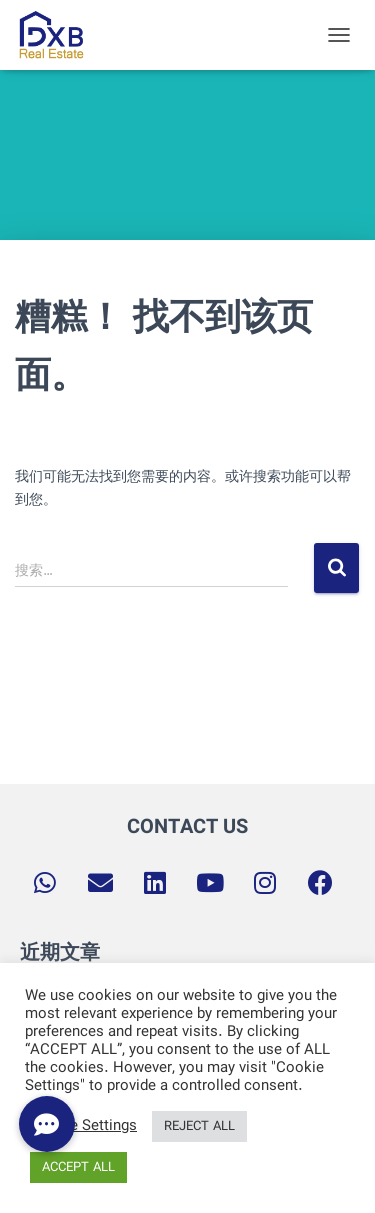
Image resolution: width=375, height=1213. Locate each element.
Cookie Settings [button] (83, 1127)
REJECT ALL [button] (199, 1126)
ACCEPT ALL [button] (78, 1167)
